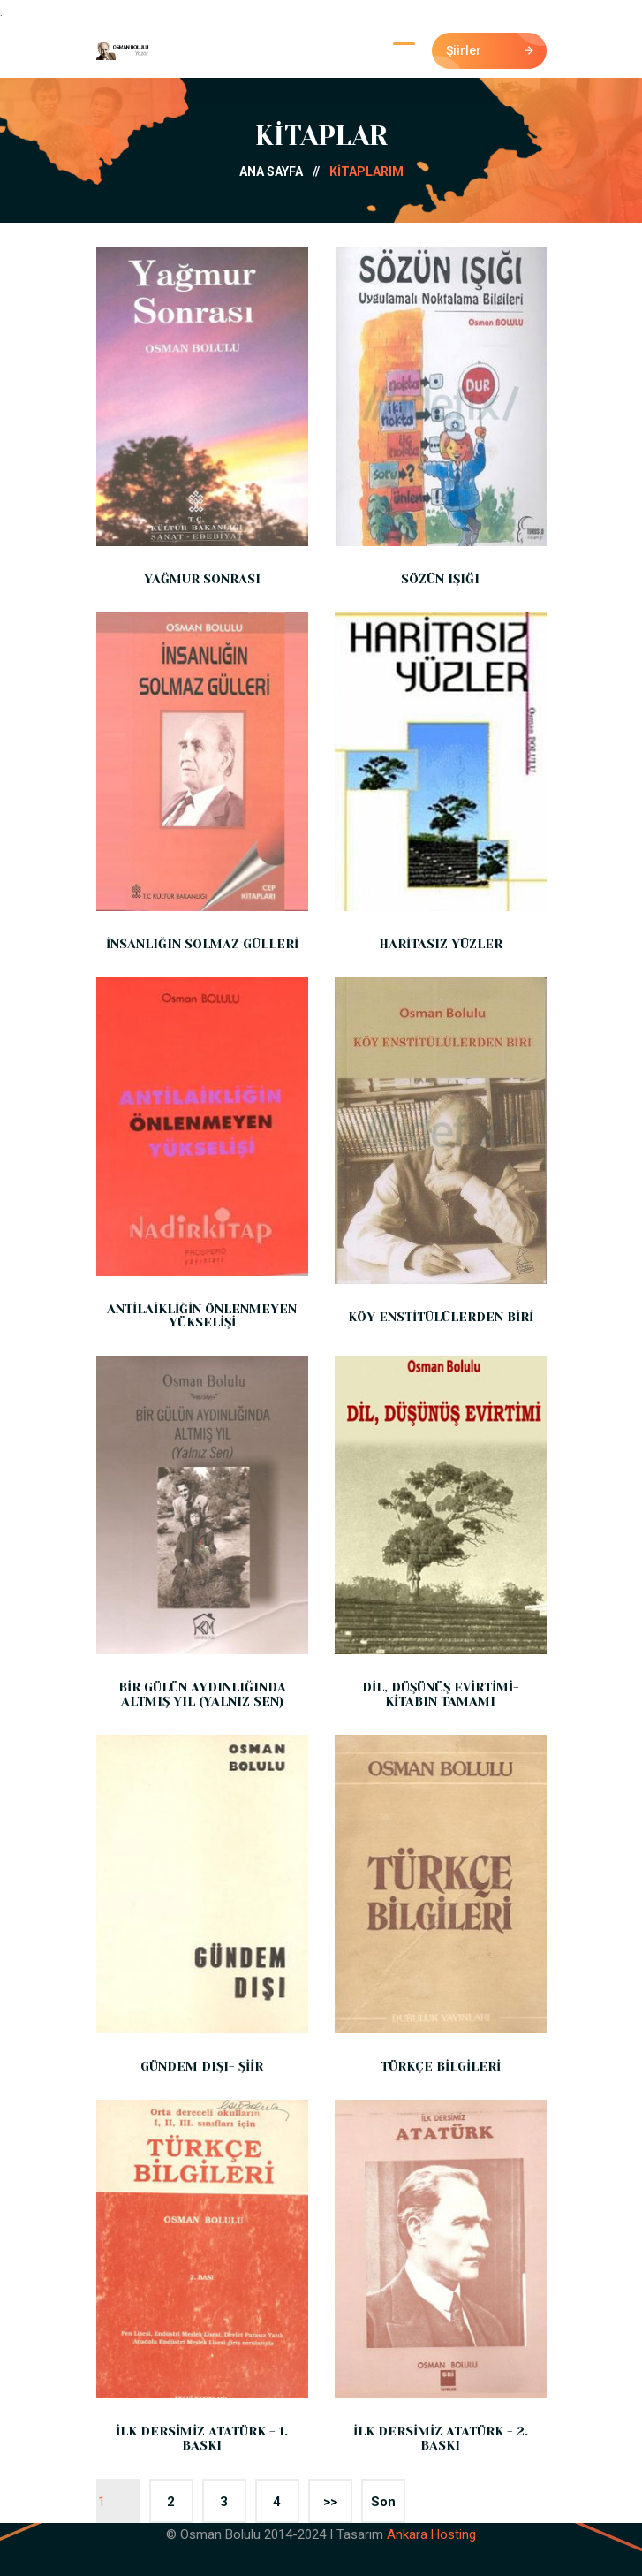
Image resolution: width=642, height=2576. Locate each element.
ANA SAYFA (284, 171)
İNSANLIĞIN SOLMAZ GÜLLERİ (202, 944)
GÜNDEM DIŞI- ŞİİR (201, 2066)
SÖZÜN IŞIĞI (440, 579)
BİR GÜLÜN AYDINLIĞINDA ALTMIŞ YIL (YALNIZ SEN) (202, 1693)
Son (383, 2502)
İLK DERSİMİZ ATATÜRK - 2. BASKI (440, 2437)
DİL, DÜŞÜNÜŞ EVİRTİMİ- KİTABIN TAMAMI (440, 1693)
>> (330, 2502)
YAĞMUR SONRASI (202, 579)
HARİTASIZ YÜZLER (440, 944)
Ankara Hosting (431, 2534)
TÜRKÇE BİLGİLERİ (441, 2066)
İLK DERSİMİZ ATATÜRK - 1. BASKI (202, 2437)
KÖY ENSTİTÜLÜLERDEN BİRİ (440, 1317)
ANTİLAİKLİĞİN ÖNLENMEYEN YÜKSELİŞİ (202, 1315)
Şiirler (489, 50)
